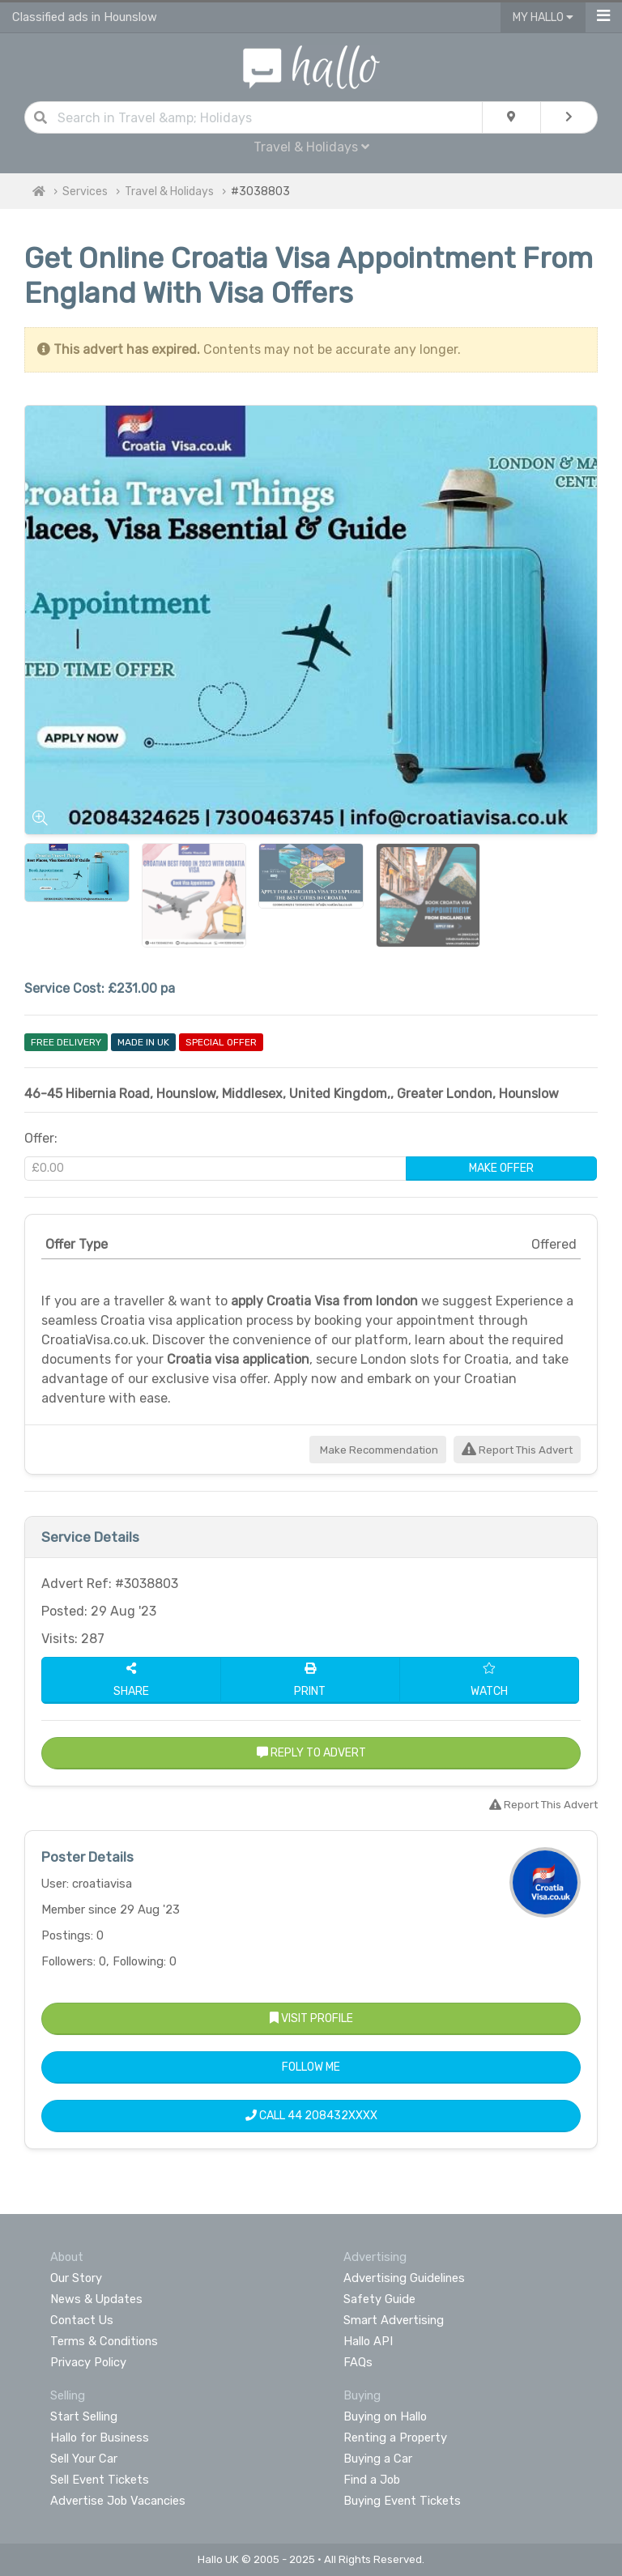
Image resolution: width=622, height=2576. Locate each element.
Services (85, 191)
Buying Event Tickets (402, 2500)
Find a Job (371, 2479)
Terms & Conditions (104, 2341)
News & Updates (96, 2299)
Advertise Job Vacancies (117, 2500)
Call (311, 2116)
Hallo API (368, 2341)
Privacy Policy (88, 2362)
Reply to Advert (311, 1753)
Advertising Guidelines (404, 2278)
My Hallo (543, 17)
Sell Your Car (83, 2458)
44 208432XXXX (332, 2116)
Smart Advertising (393, 2320)
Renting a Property (395, 2437)
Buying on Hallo (385, 2416)
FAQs (358, 2362)
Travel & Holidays (311, 147)
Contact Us (81, 2320)
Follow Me (311, 2067)
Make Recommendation (377, 1450)
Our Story (76, 2278)
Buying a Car (377, 2458)
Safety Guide (379, 2299)
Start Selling (83, 2416)
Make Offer (501, 1168)
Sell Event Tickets (99, 2479)
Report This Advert (517, 1450)
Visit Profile (311, 2018)
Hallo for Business (99, 2437)
